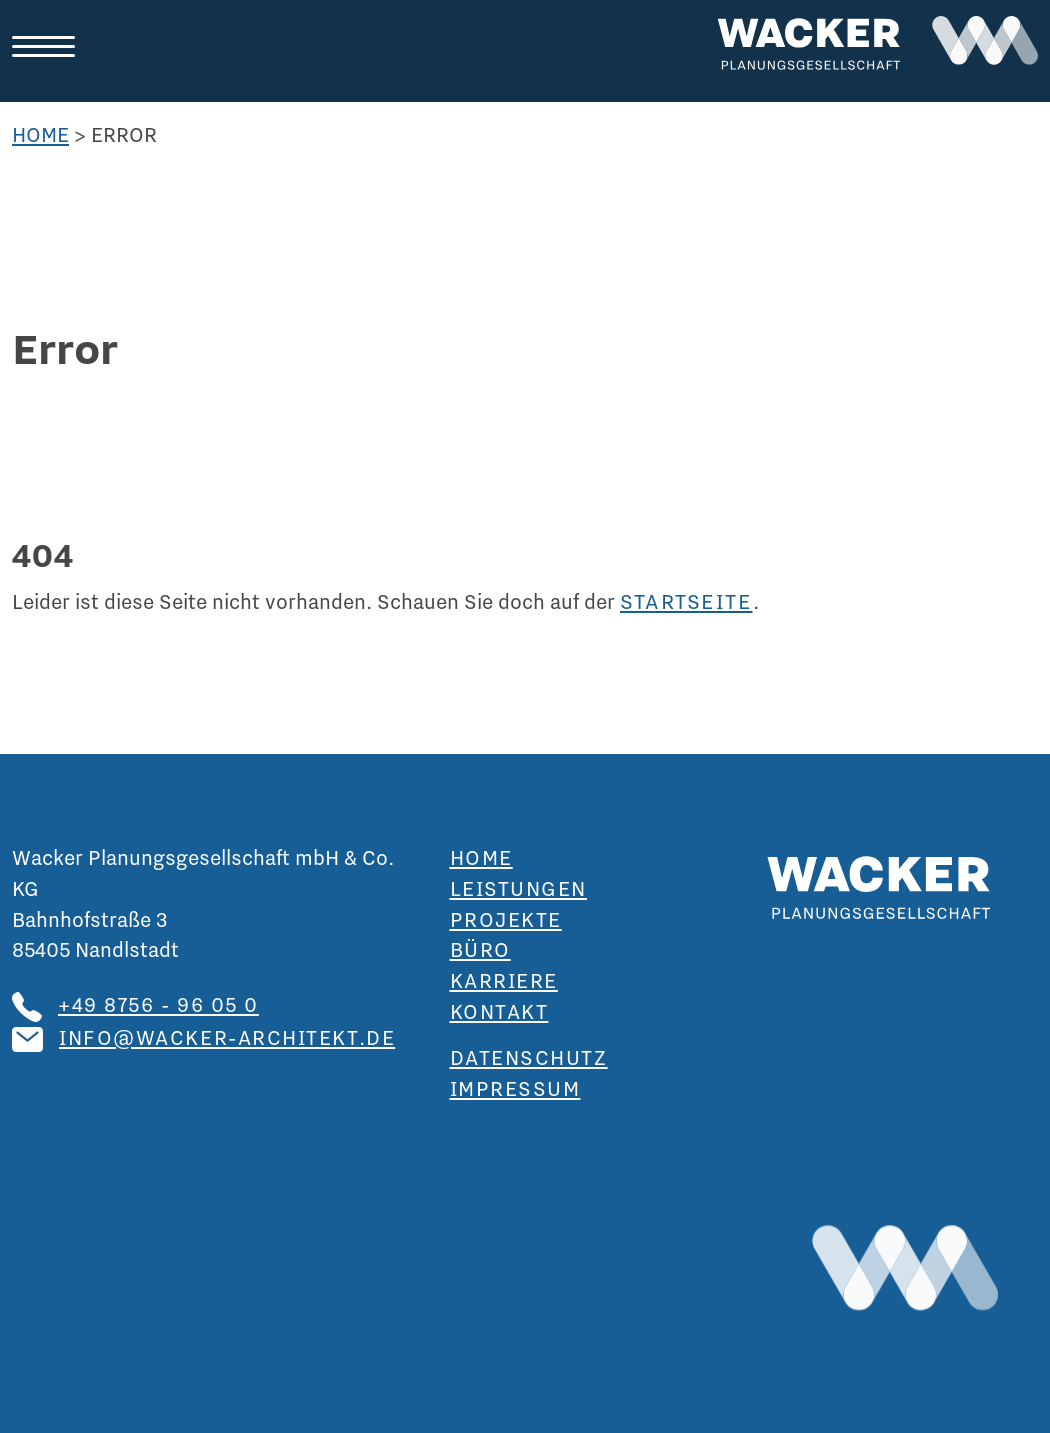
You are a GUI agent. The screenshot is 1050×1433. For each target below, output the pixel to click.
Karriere (504, 980)
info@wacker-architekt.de (227, 1037)
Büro (480, 949)
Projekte (506, 919)
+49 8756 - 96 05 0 (158, 1004)
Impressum (515, 1088)
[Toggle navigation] (51, 47)
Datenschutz (529, 1057)
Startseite (686, 601)
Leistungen (519, 888)
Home (40, 134)
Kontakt (499, 1011)
